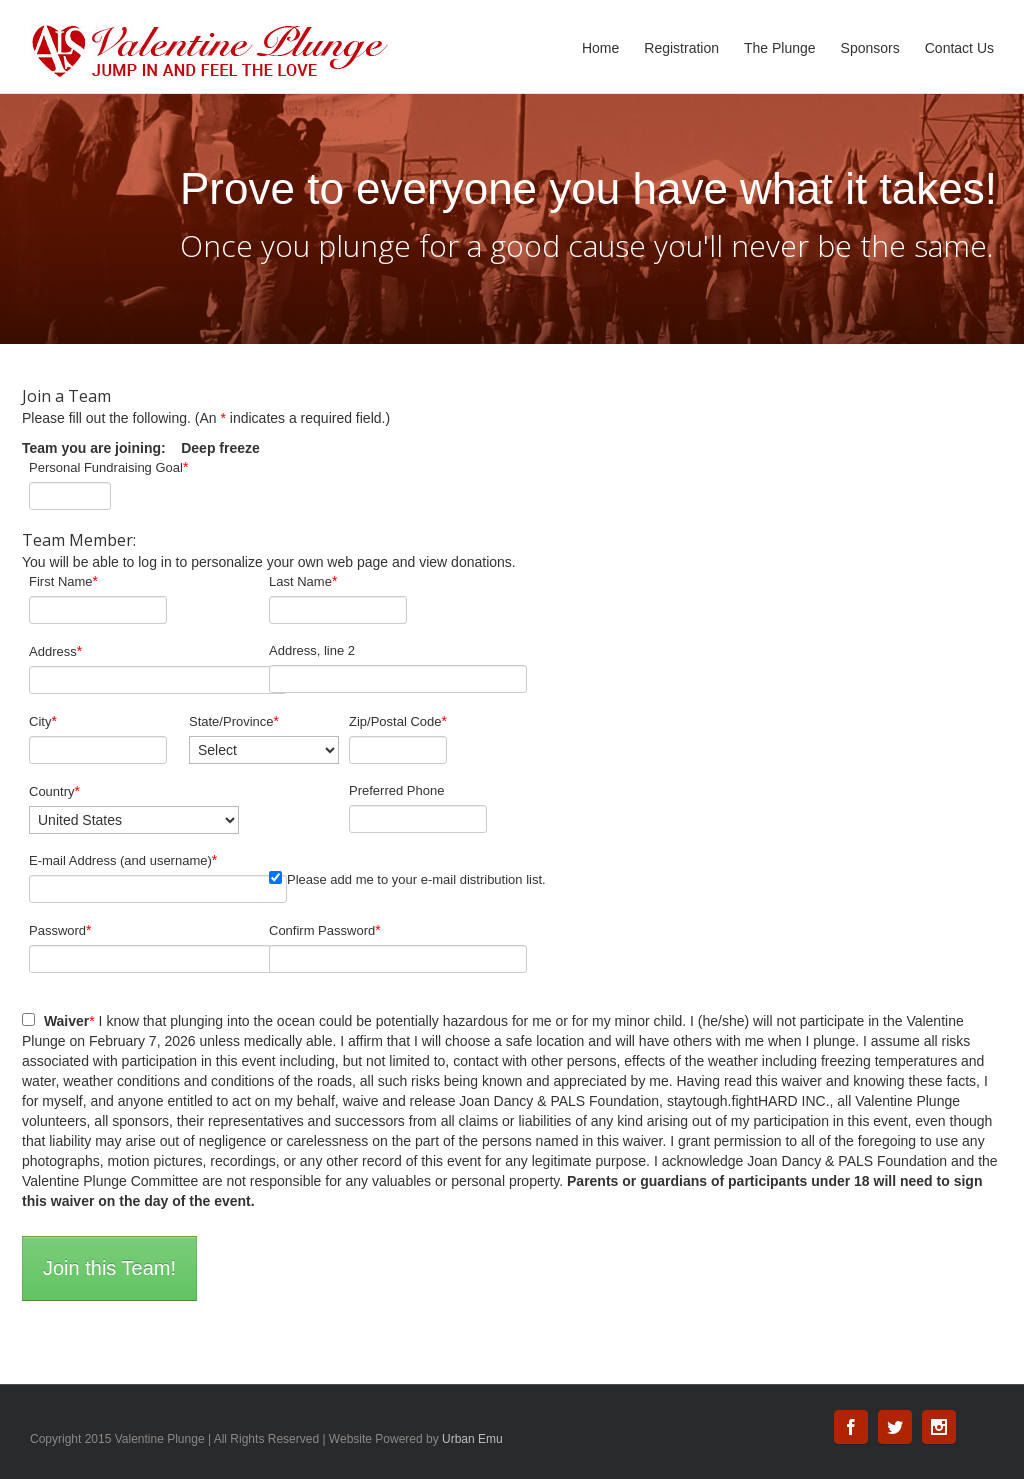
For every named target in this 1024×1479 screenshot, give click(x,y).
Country (54, 791)
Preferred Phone (396, 790)
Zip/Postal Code (398, 721)
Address (55, 651)
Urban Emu (472, 1439)
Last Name (303, 581)
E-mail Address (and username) (123, 860)
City (43, 721)
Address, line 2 (312, 650)
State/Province (234, 721)
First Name (63, 581)
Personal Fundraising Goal (108, 467)
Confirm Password (325, 930)
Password (60, 930)
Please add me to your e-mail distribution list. (407, 879)
